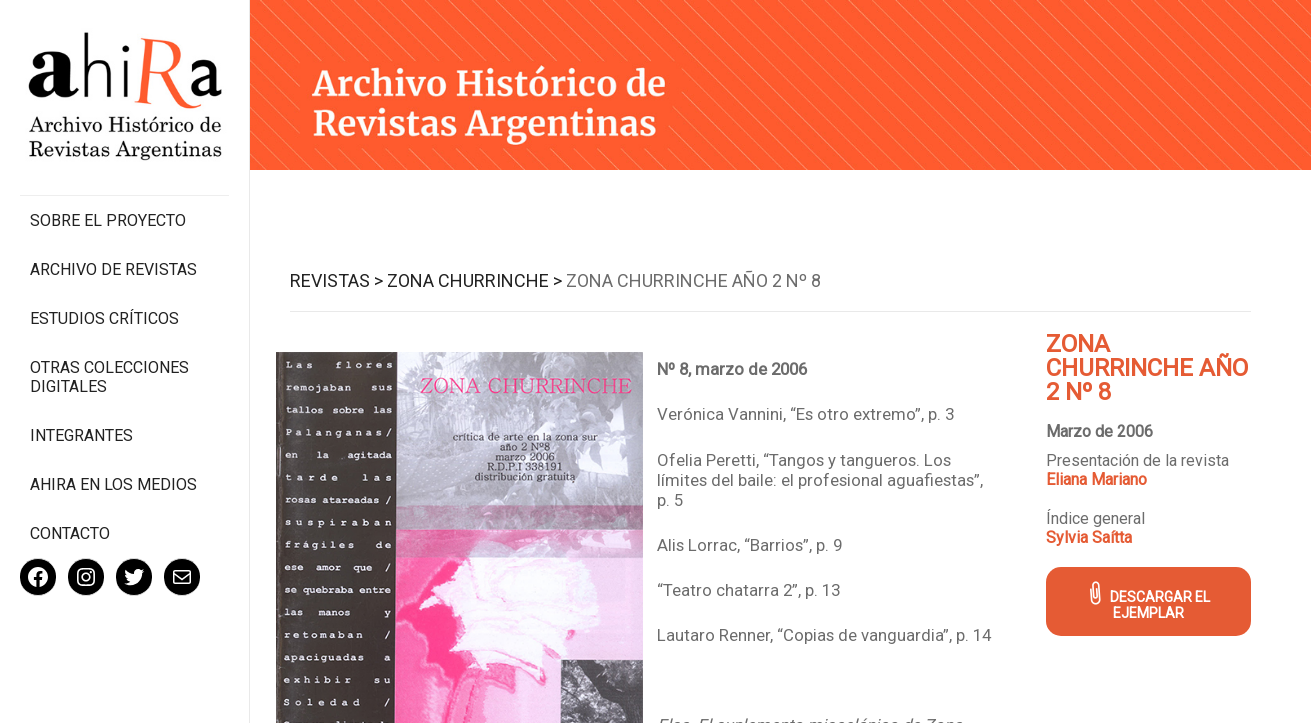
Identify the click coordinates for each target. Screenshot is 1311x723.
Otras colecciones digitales (109, 377)
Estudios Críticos (104, 318)
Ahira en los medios (113, 484)
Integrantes (81, 435)
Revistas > (336, 280)
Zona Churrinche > (474, 280)
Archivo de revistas (113, 269)
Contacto (70, 533)
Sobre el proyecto (108, 220)
